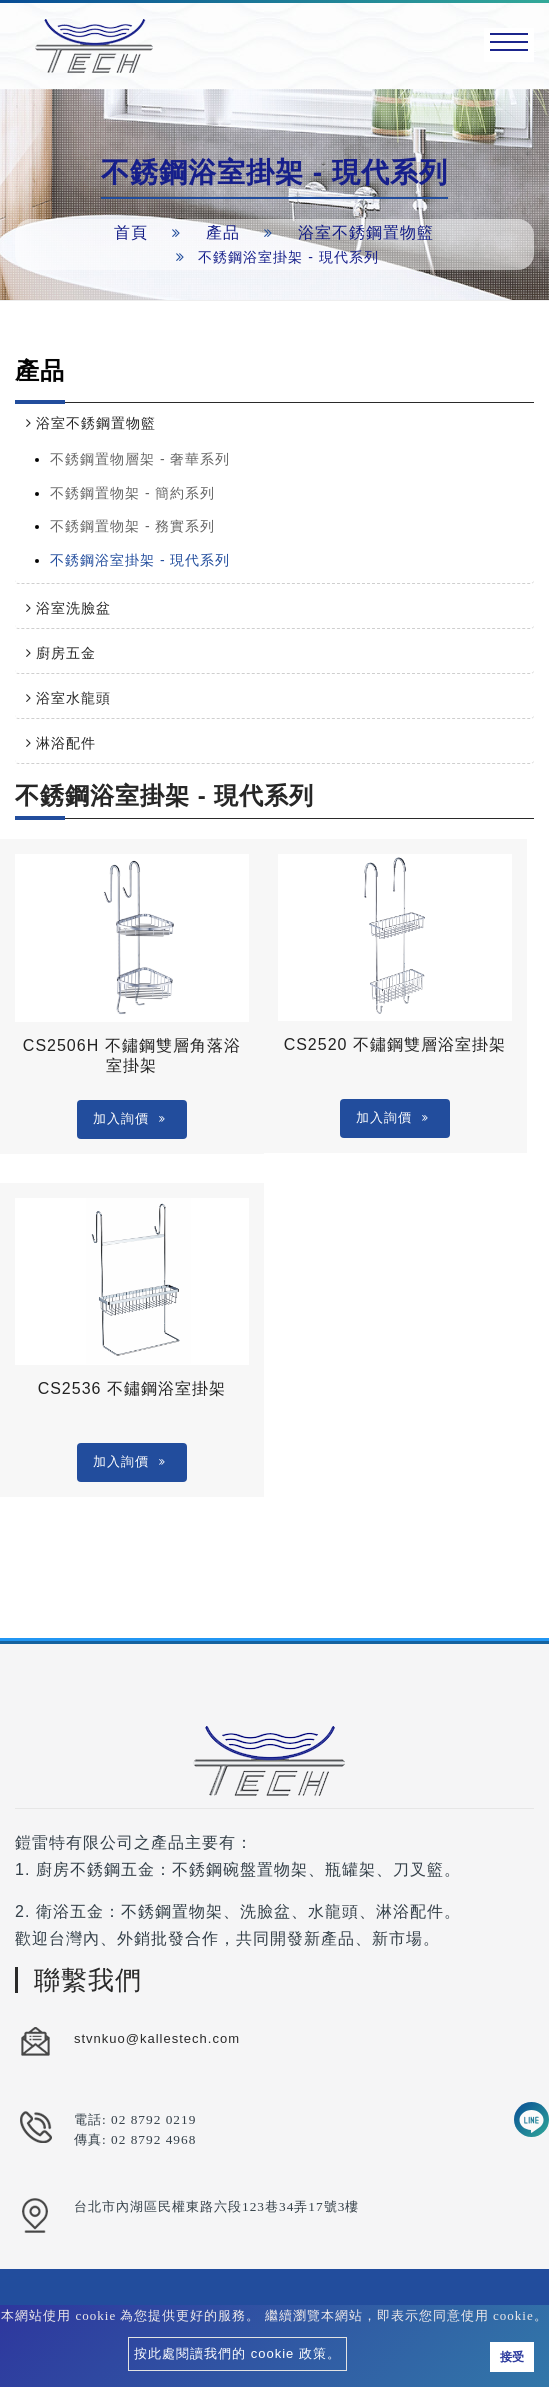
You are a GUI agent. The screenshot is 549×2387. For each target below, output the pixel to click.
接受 (512, 2357)
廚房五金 (66, 653)
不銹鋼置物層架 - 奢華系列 (140, 459)
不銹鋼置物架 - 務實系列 (132, 526)
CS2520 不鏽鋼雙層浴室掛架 (395, 1044)
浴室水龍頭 (73, 698)
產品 (223, 232)
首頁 (131, 232)
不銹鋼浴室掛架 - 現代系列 (140, 560)
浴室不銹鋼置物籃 (366, 232)
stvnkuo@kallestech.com (157, 2038)
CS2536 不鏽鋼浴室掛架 (132, 1388)
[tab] (274, 423)
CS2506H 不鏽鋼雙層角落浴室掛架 (132, 1055)
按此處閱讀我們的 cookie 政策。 (237, 2353)
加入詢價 (129, 1118)
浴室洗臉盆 (73, 608)
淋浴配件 (66, 743)
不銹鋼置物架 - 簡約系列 (132, 493)
